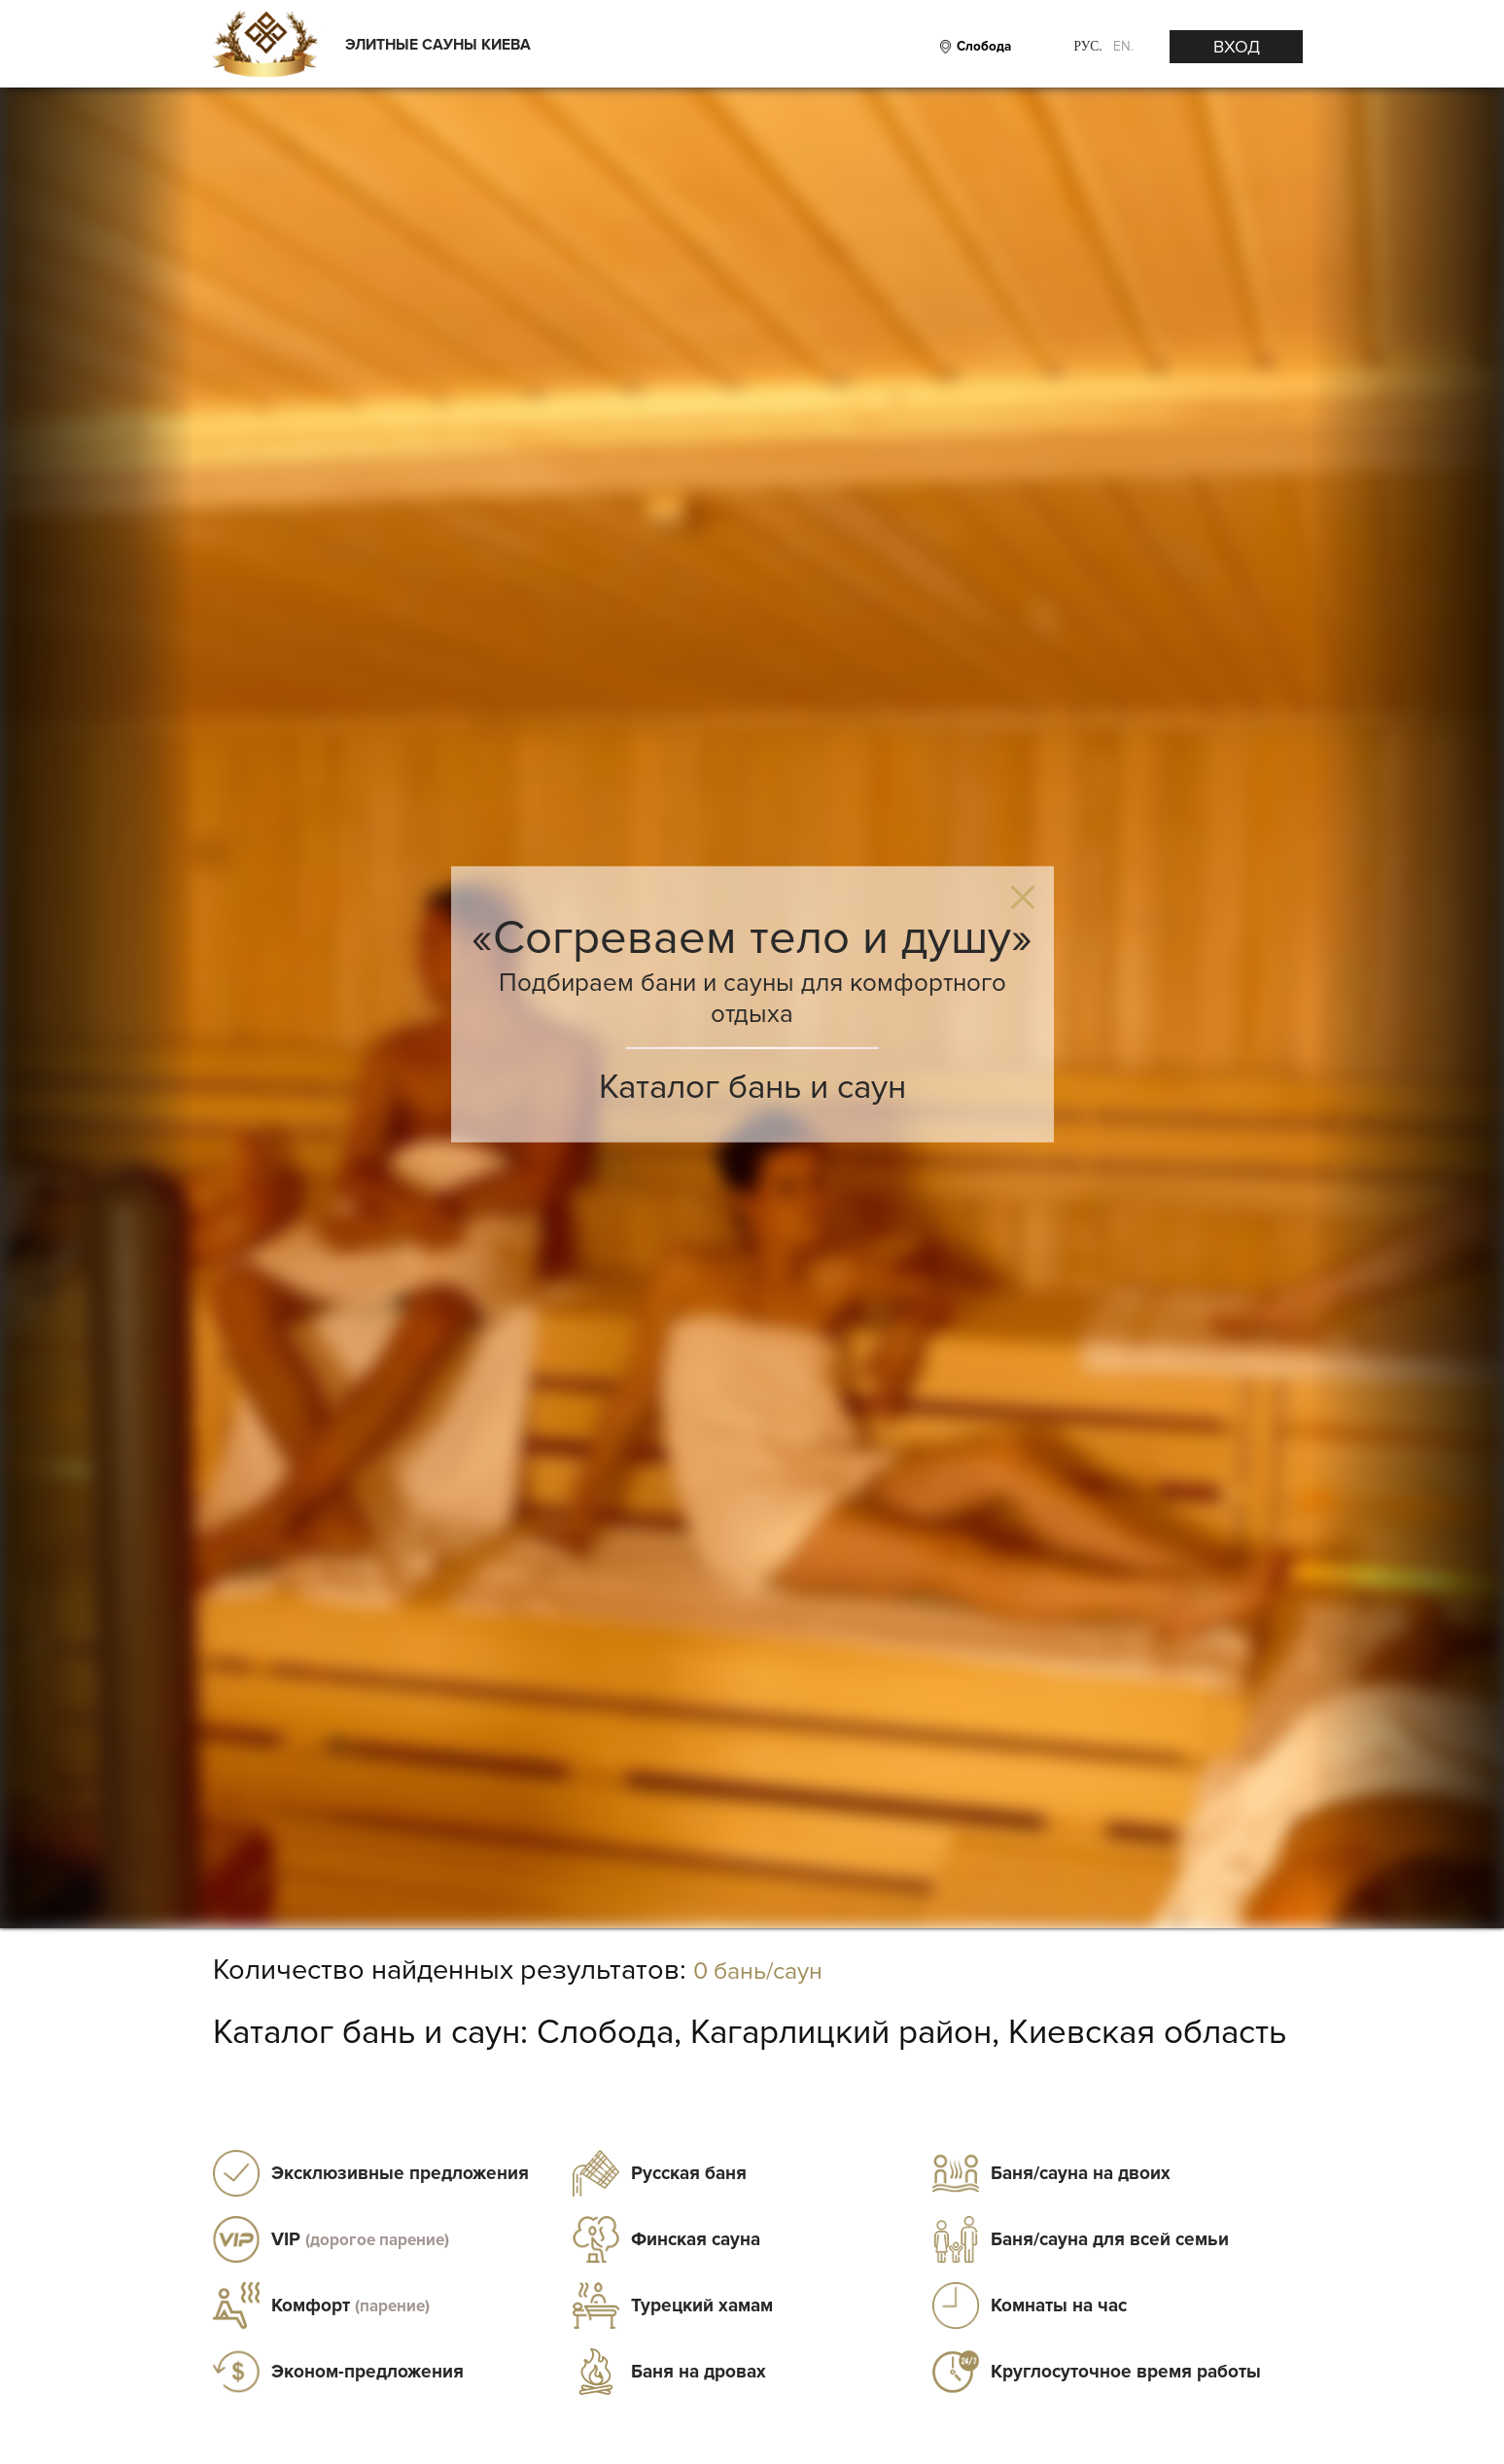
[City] (981, 47)
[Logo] (264, 46)
